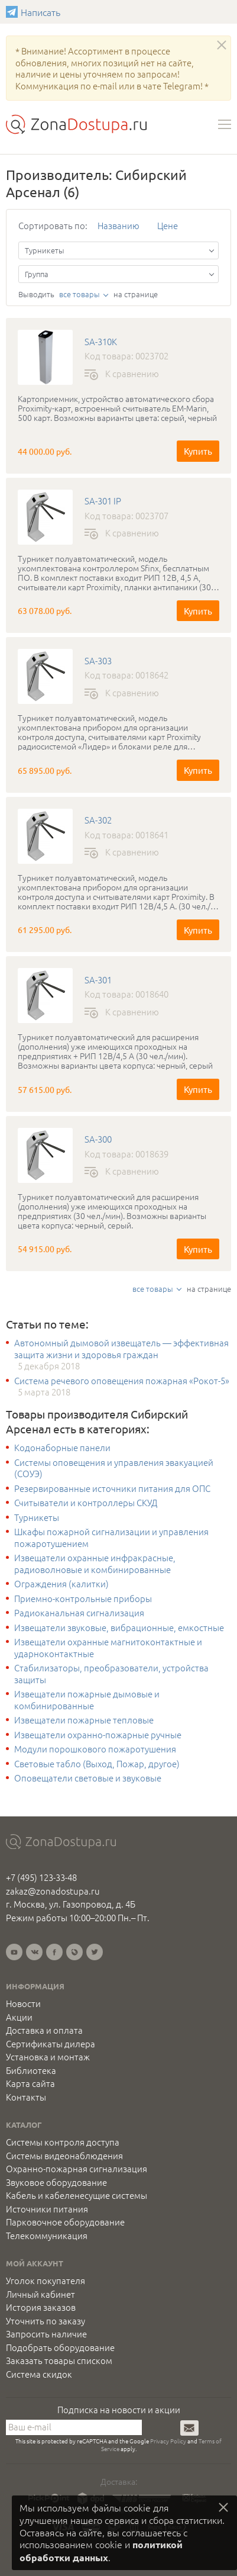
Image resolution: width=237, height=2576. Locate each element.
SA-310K (101, 342)
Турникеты (36, 1517)
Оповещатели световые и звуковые (87, 1778)
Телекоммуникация (46, 2235)
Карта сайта (30, 2083)
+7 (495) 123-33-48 (41, 1877)
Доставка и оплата (44, 2030)
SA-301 (98, 980)
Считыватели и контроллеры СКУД (85, 1503)
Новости (23, 2003)
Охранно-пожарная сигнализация (76, 2169)
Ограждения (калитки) (61, 1584)
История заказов (41, 2307)
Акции (19, 2017)
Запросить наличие (46, 2334)
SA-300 (98, 1139)
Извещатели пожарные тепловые (84, 1720)
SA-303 (98, 661)
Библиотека (31, 2070)
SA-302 (98, 820)
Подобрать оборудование (60, 2347)
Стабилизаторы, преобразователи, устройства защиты (111, 1673)
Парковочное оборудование (65, 2222)
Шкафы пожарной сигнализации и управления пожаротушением (111, 1537)
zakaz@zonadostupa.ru (53, 1890)
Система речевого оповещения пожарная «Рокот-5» (121, 1381)
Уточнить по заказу (45, 2321)
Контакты (26, 2097)
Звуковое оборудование (56, 2182)
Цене (167, 225)
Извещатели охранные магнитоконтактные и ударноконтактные (108, 1647)
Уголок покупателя (45, 2280)
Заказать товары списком (59, 2360)
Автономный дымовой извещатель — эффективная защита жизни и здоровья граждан (121, 1348)
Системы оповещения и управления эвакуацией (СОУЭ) (113, 1468)
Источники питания (47, 2209)
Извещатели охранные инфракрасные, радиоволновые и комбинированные (95, 1563)
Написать (13, 12)
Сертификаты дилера (50, 2044)
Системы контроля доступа (62, 2142)
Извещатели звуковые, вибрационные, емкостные (119, 1627)
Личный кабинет (40, 2294)
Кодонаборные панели (62, 1447)
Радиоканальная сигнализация (79, 1613)
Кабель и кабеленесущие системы (76, 2195)
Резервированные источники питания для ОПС (112, 1488)
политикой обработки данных (101, 2551)
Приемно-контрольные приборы (83, 1598)
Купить (198, 450)
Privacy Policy (168, 2440)
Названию (118, 225)
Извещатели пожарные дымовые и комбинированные (87, 1699)
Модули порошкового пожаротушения (95, 1749)
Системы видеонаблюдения (64, 2156)
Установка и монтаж (48, 2057)
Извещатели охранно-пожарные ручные (97, 1735)
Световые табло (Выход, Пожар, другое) (97, 1764)
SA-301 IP (103, 501)
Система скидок (39, 2374)
